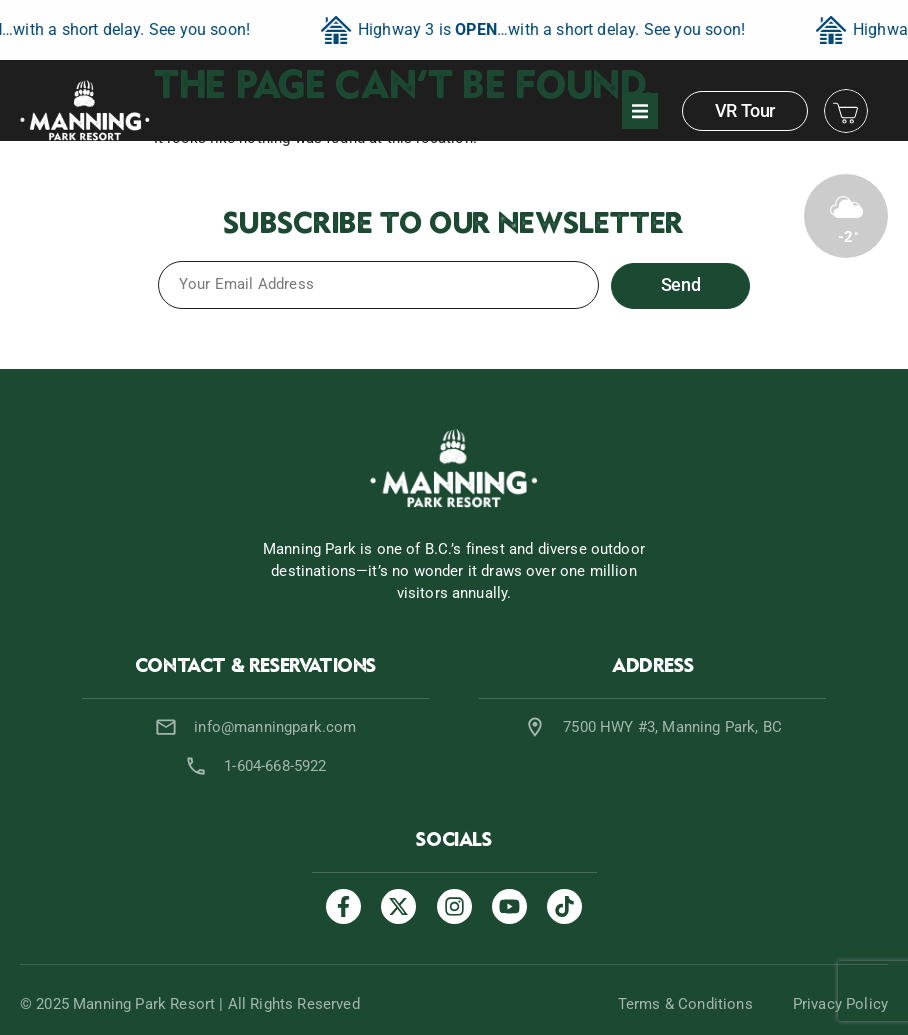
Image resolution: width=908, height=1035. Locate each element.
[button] (640, 111)
